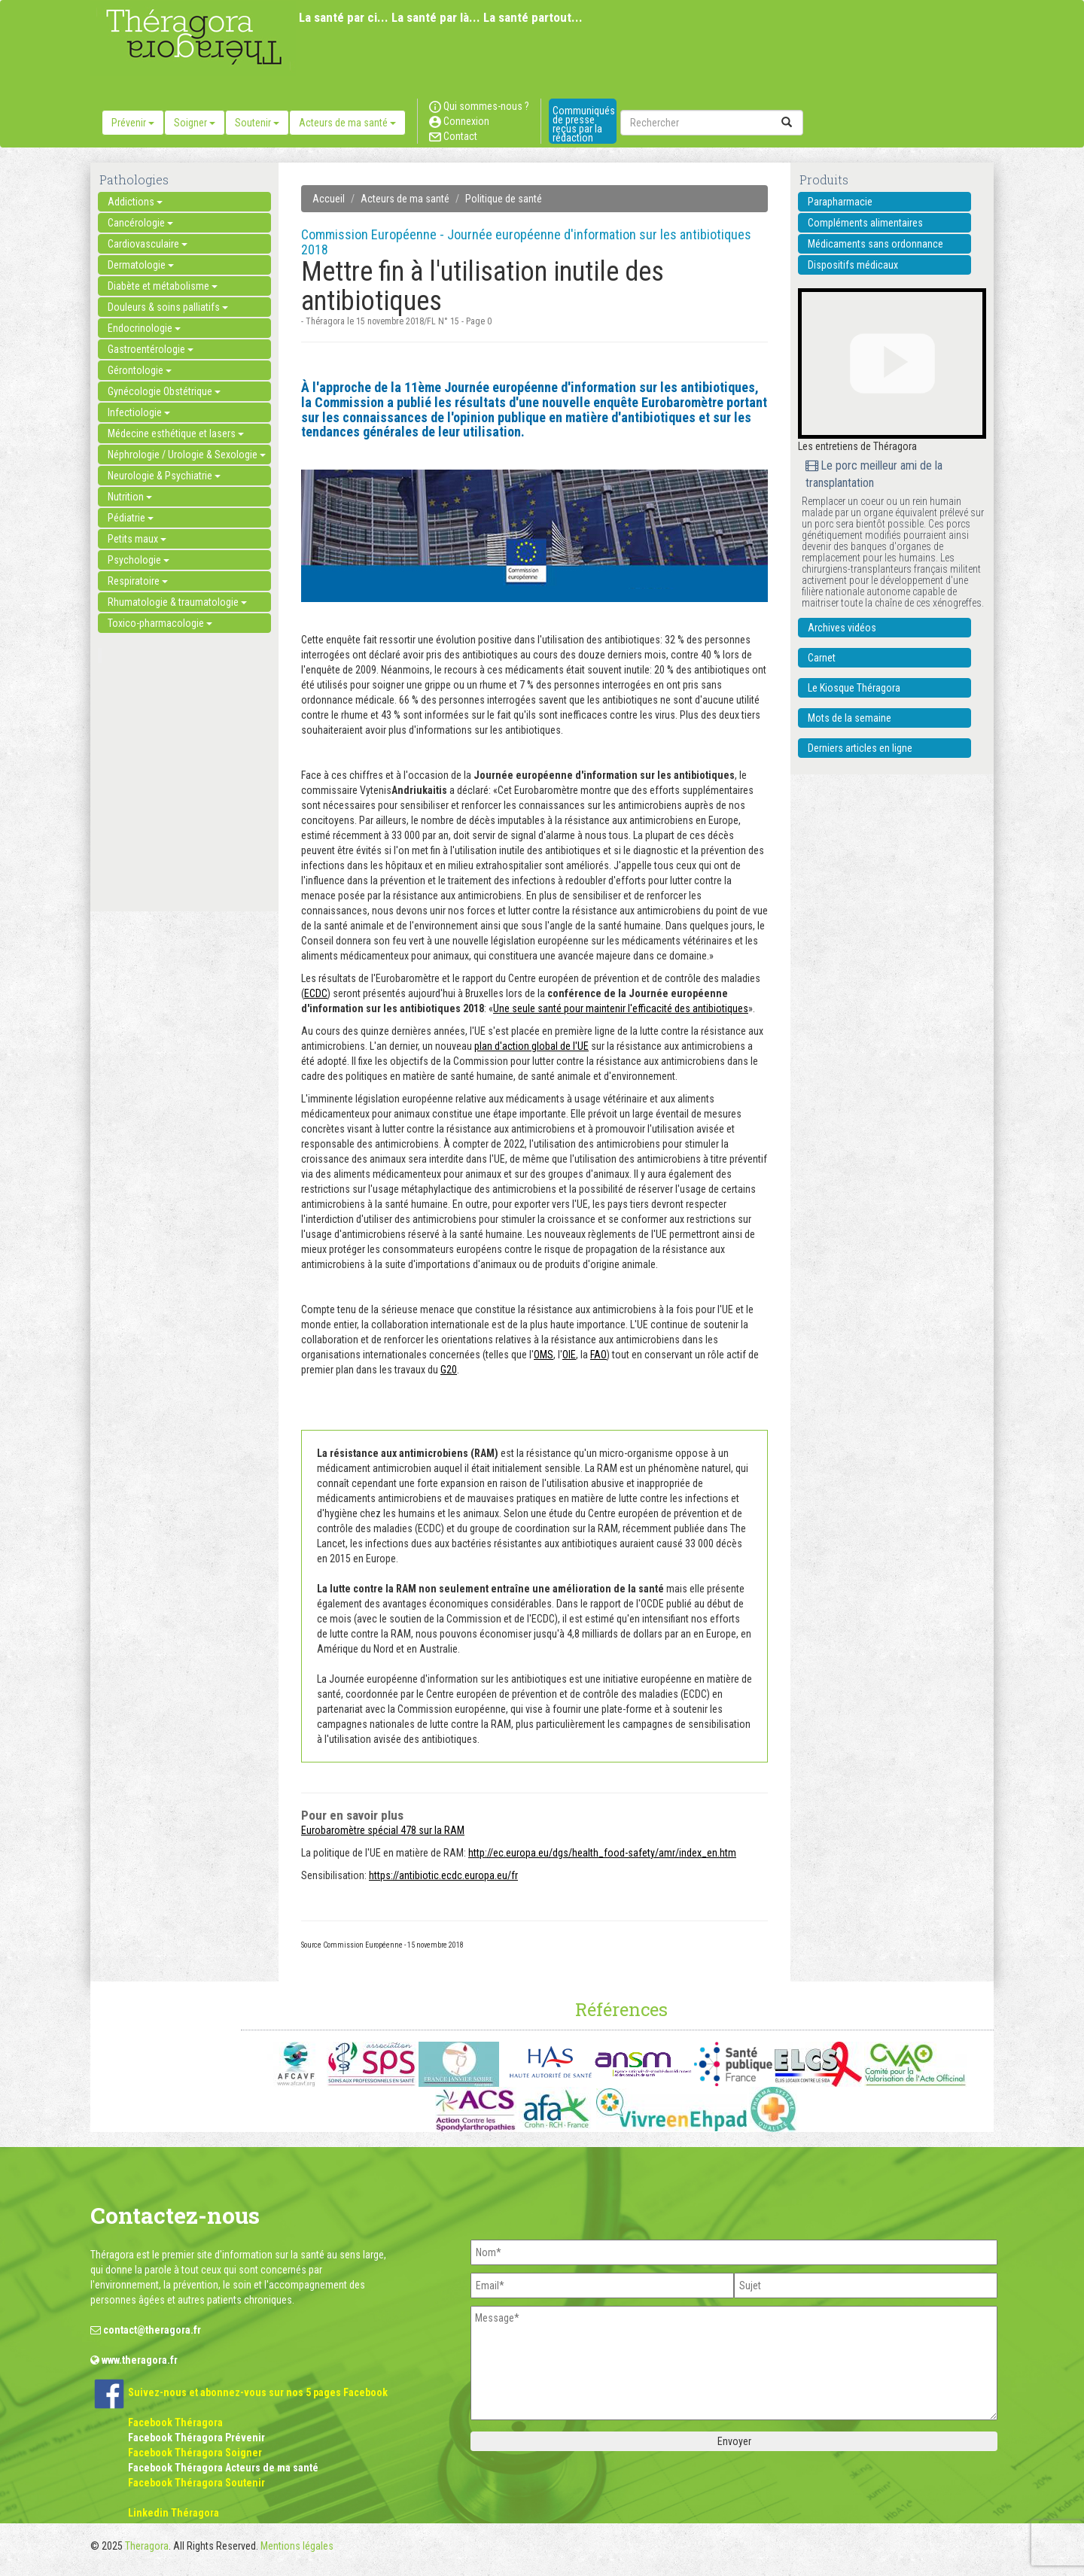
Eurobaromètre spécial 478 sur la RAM (382, 1830)
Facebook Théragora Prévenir (196, 2438)
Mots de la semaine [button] (849, 718)
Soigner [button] (194, 123)
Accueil (328, 199)
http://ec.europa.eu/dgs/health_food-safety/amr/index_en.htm (602, 1853)
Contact (453, 136)
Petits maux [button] (137, 539)
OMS (543, 1355)
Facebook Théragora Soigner (195, 2453)
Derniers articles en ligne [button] (860, 748)
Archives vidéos (842, 628)
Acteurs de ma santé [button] (347, 123)
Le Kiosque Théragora (854, 688)
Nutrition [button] (130, 497)
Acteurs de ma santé (405, 199)
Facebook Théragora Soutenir (196, 2483)
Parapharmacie (840, 202)
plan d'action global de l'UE (531, 1046)
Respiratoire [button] (138, 581)
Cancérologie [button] (140, 223)
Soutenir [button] (257, 123)
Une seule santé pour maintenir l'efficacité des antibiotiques (620, 1008)
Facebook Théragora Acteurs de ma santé (223, 2468)
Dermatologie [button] (141, 265)
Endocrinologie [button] (144, 328)
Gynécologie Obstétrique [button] (164, 391)
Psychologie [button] (138, 560)
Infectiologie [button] (139, 412)
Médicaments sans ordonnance (875, 244)
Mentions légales (296, 2546)
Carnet (822, 658)
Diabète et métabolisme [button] (163, 286)
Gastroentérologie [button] (150, 349)
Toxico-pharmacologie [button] (160, 623)
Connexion (459, 121)
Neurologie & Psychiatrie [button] (164, 476)
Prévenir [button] (132, 123)
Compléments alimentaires (865, 223)
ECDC (315, 993)
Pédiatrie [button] (131, 518)
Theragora (147, 2546)
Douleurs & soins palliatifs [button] (168, 307)
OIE (569, 1355)
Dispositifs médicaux (853, 265)
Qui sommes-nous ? (479, 106)
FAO (598, 1355)
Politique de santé (503, 199)
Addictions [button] (135, 202)
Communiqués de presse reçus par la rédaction (584, 124)
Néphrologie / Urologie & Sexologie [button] (187, 455)
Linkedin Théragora (173, 2513)
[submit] (786, 122)
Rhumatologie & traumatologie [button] (177, 602)
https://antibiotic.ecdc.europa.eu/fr (443, 1875)
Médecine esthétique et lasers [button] (176, 433)
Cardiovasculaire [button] (147, 244)
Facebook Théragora (175, 2422)
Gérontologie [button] (140, 370)
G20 (448, 1370)
